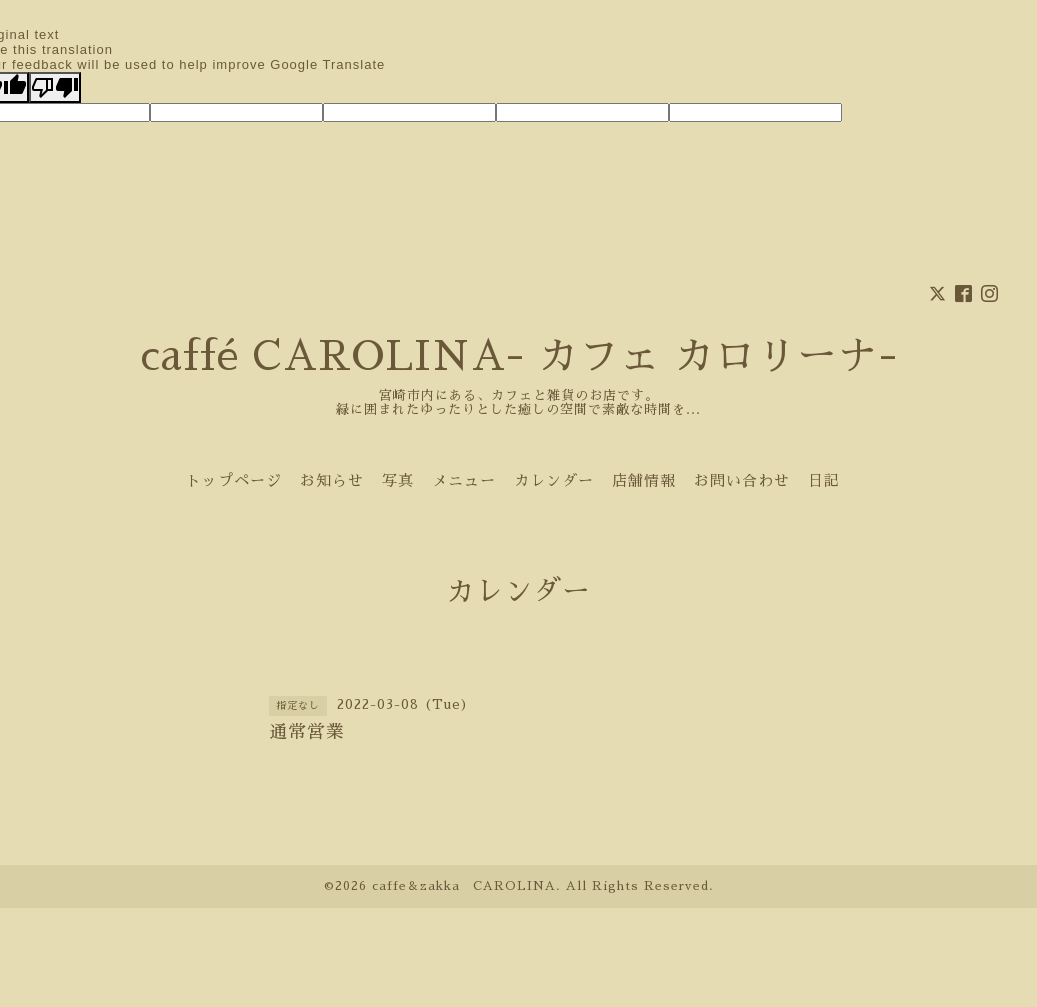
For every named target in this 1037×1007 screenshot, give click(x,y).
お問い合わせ (742, 480)
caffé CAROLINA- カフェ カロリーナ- (519, 357)
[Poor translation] (55, 87)
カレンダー (554, 480)
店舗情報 (644, 480)
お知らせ (332, 480)
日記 (824, 480)
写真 (398, 480)
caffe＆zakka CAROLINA (464, 886)
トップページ (234, 480)
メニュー (464, 480)
